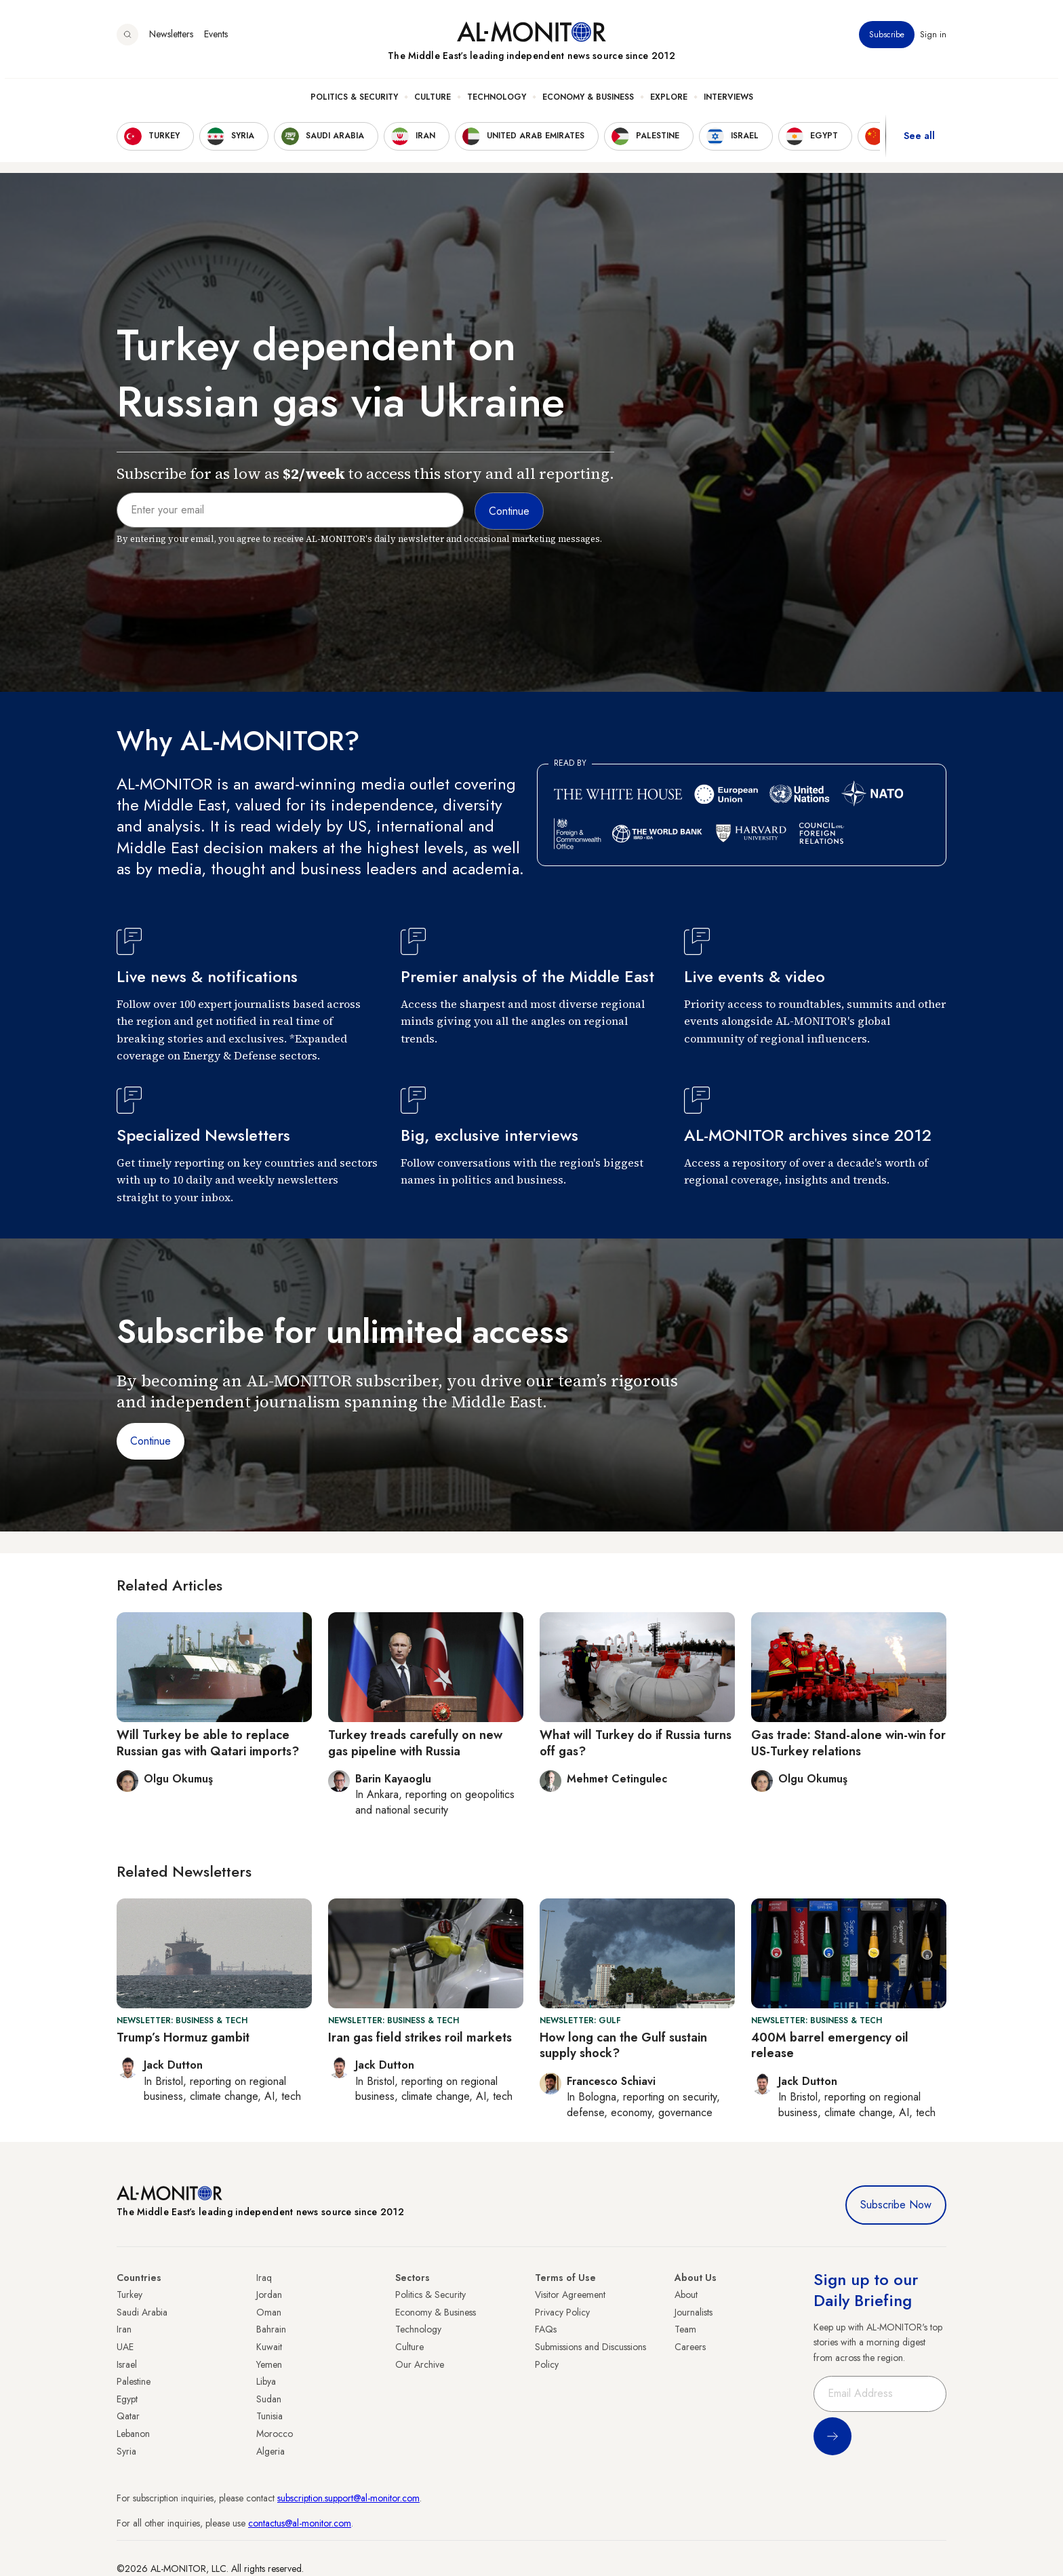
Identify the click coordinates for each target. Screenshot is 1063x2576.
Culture (432, 102)
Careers (690, 2347)
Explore (668, 102)
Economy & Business (588, 102)
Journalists (694, 2312)
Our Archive (419, 2364)
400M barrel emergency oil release (829, 2045)
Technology (496, 102)
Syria (126, 2451)
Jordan (269, 2294)
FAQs (546, 2329)
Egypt (127, 2399)
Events (216, 40)
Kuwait (269, 2347)
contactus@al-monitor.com (299, 2523)
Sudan (268, 2399)
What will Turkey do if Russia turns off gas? (635, 1742)
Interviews (728, 102)
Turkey (129, 2294)
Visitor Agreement (570, 2294)
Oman (268, 2312)
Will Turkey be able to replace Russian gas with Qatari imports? (208, 1742)
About (686, 2294)
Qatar (128, 2416)
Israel (127, 2364)
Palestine (134, 2381)
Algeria (270, 2451)
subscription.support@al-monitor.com (348, 2498)
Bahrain (271, 2329)
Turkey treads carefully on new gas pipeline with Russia (415, 1742)
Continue (150, 1441)
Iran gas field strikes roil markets (420, 2037)
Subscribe (886, 40)
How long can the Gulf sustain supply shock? (623, 2045)
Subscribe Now (895, 2204)
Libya (266, 2381)
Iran (124, 2329)
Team (685, 2329)
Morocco (274, 2433)
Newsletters (171, 40)
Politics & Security (354, 102)
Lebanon (133, 2433)
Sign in (933, 40)
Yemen (269, 2364)
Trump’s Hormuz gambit (183, 2037)
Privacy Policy (562, 2312)
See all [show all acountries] (919, 142)
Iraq (264, 2277)
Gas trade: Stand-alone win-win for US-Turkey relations (848, 1742)
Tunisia (269, 2416)
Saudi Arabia (142, 2312)
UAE (125, 2347)
